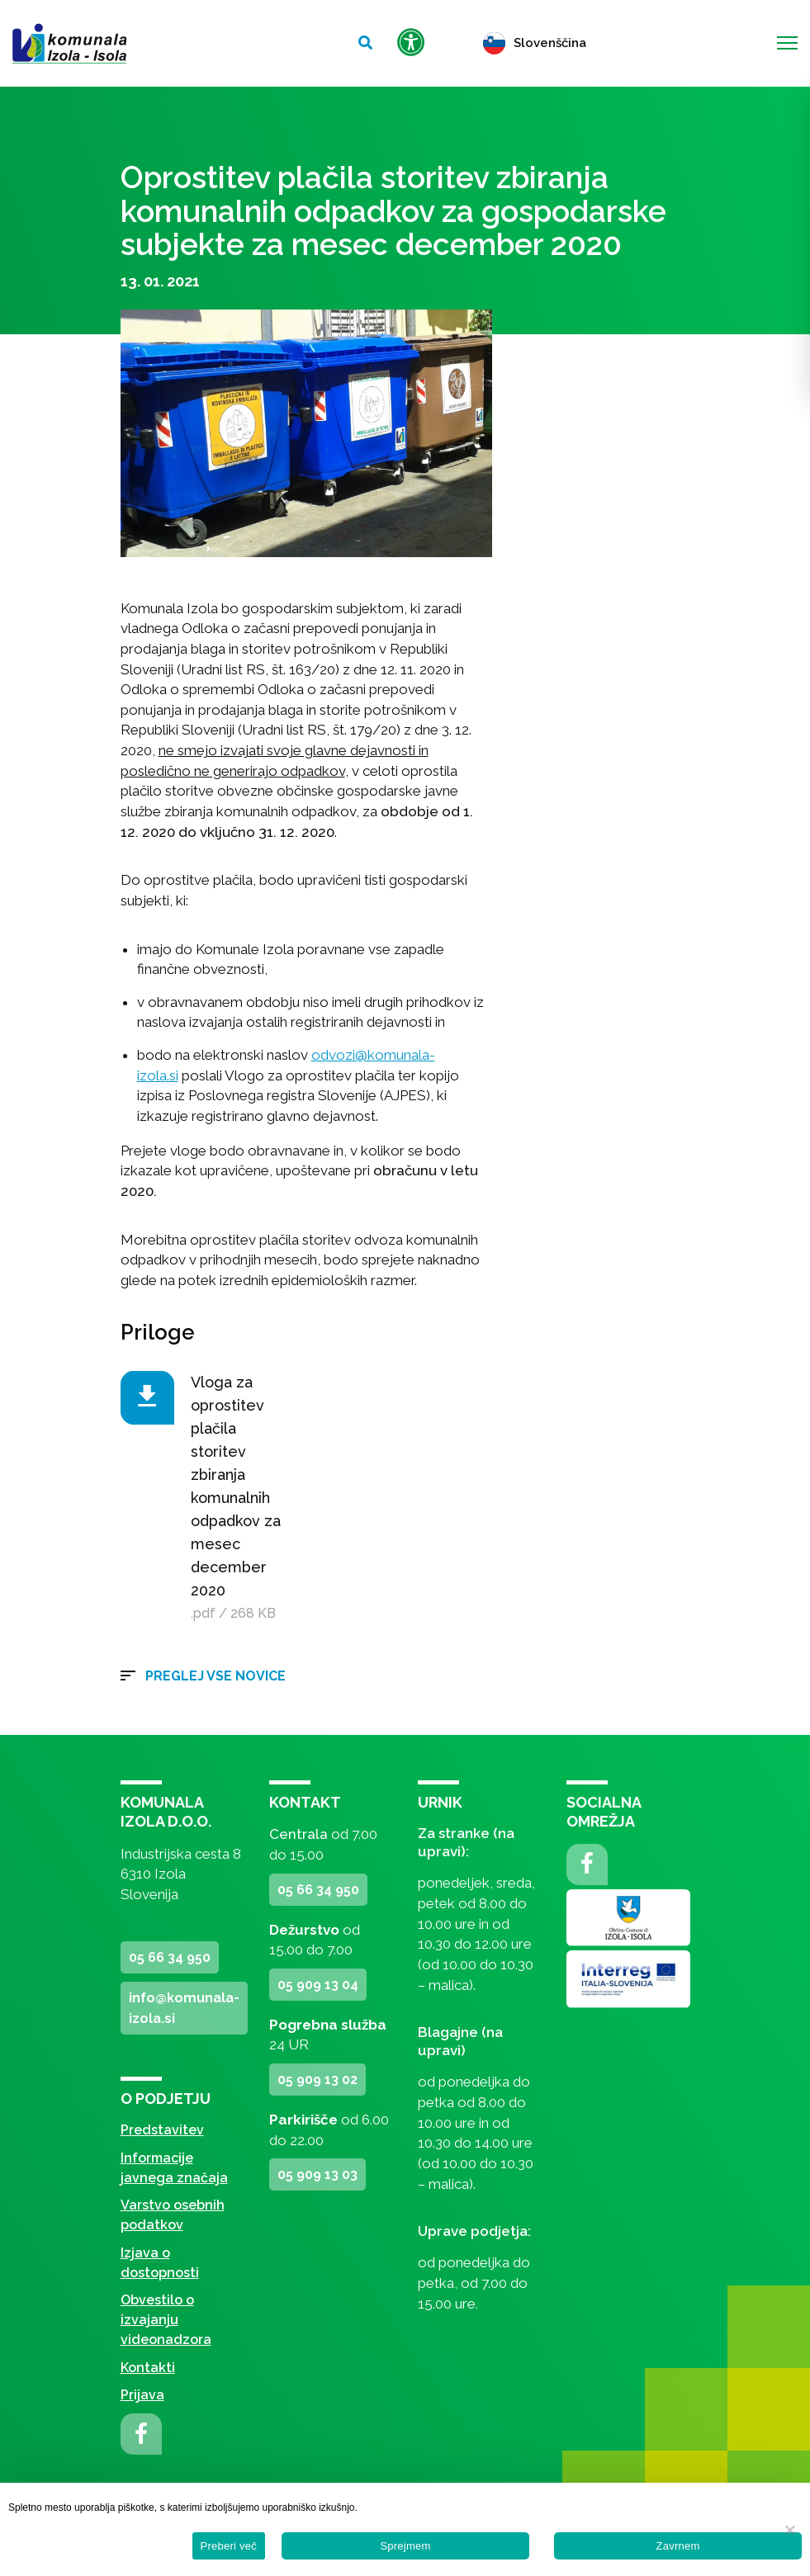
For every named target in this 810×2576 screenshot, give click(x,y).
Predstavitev (162, 2130)
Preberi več (229, 2546)
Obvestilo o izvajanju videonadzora (166, 2319)
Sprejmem (405, 2546)
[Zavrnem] (789, 2530)
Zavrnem (677, 2546)
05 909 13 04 (317, 1984)
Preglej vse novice (215, 1676)
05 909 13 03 (317, 2174)
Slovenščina (534, 42)
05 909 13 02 (317, 2079)
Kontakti (148, 2367)
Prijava (142, 2395)
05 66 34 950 (170, 1957)
